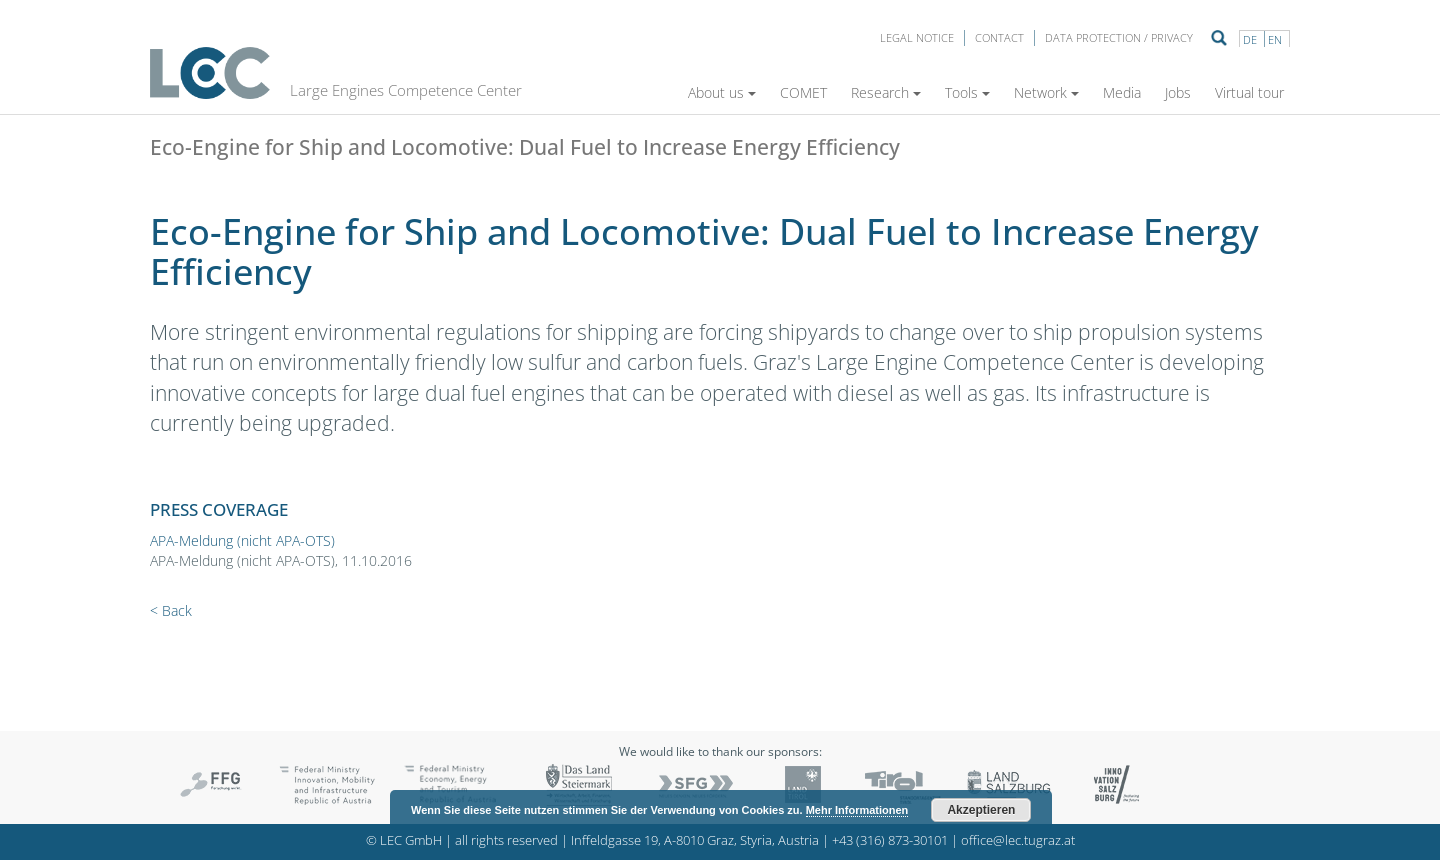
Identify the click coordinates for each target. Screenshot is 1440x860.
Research (886, 92)
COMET (803, 92)
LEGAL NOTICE (917, 37)
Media (1122, 92)
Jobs (1178, 92)
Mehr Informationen (857, 810)
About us (722, 92)
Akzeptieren (981, 810)
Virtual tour (1249, 92)
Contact (999, 37)
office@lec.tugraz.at (1018, 840)
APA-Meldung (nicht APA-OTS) (242, 540)
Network (1046, 92)
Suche (1219, 38)
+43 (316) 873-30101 (890, 840)
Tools (967, 92)
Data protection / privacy (1119, 37)
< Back (171, 610)
